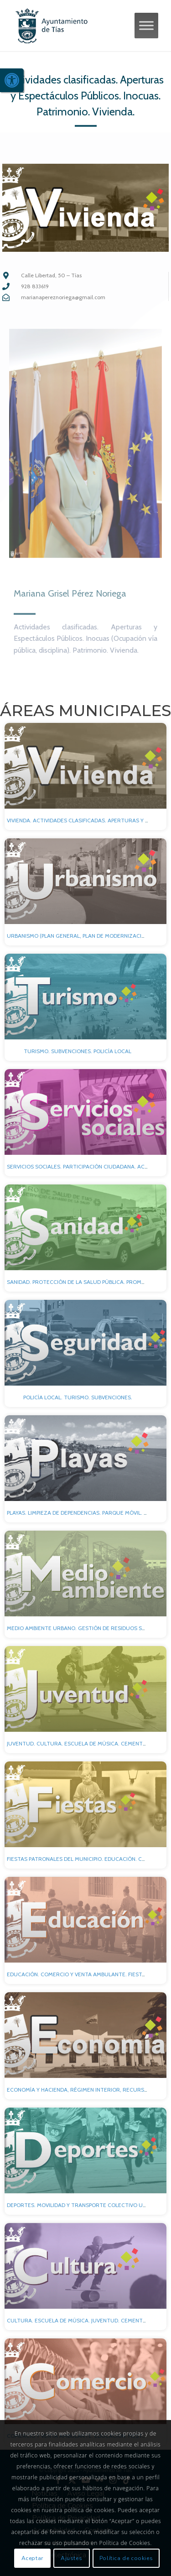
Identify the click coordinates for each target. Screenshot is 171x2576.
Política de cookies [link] (126, 2558)
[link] (12, 80)
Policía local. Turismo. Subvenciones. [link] (77, 1397)
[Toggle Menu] (146, 25)
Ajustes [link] (71, 2558)
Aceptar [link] (32, 2558)
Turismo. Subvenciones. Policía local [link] (77, 1051)
